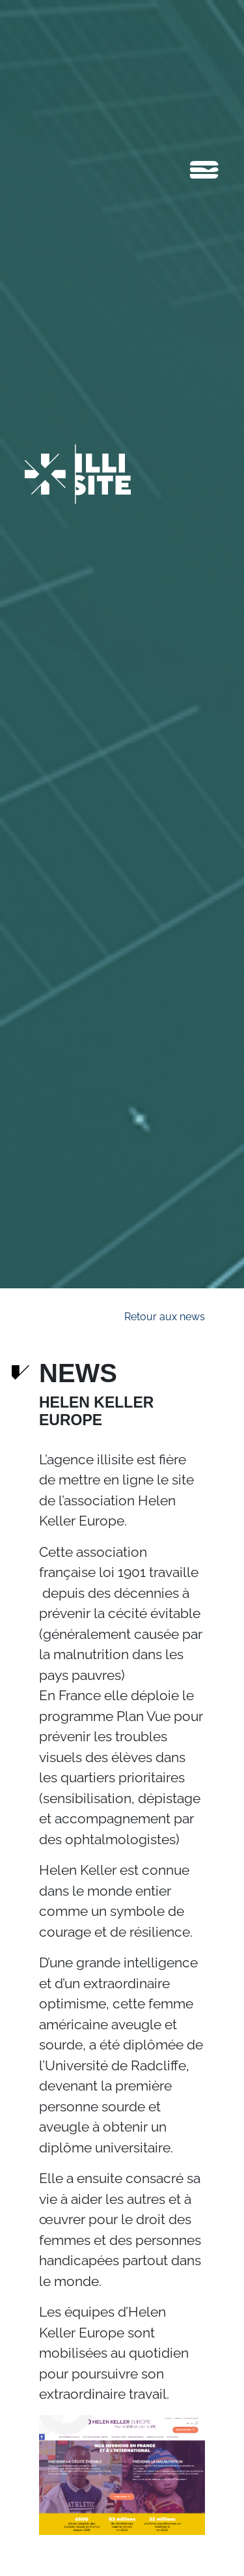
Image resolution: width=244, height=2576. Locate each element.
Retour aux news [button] (164, 1316)
